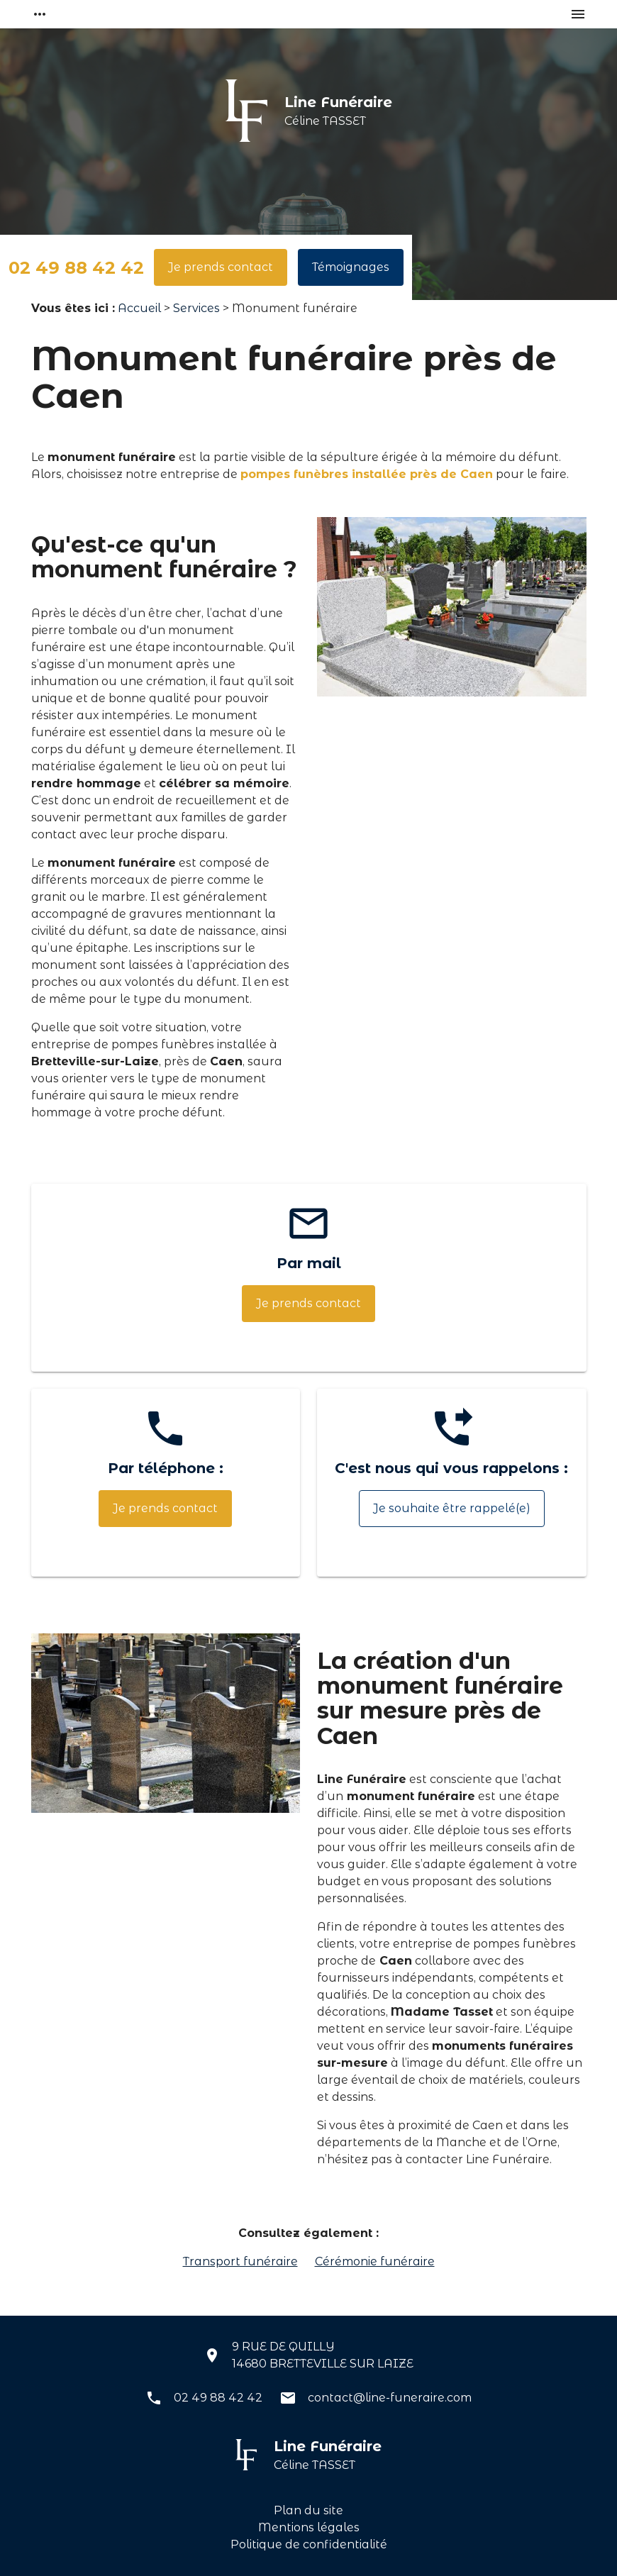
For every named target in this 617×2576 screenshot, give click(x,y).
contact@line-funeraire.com (390, 2397)
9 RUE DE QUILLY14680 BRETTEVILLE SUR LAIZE (322, 2355)
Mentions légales (309, 2527)
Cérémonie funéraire (375, 2261)
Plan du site (308, 2510)
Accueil (139, 308)
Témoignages (350, 267)
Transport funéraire (240, 2261)
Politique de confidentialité (308, 2544)
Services (196, 308)
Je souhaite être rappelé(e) (451, 1508)
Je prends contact (220, 267)
